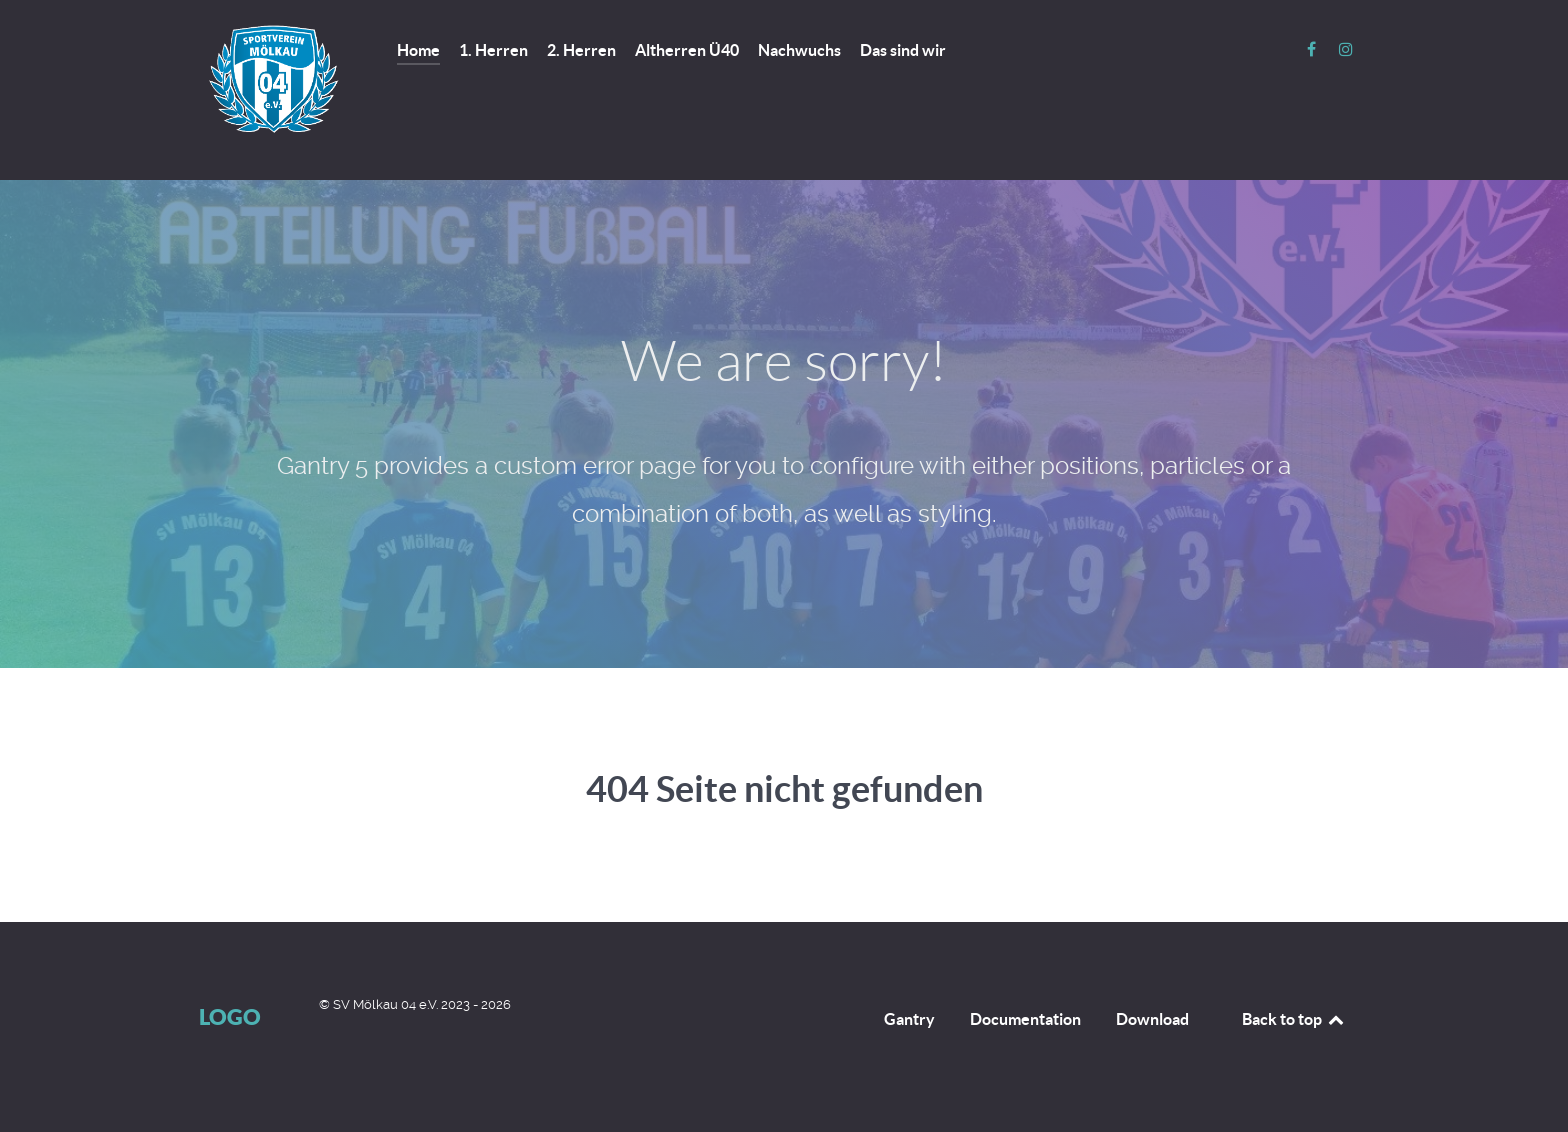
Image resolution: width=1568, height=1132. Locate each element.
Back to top (1294, 1019)
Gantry (909, 1019)
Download (1152, 1019)
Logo (230, 1016)
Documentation (1025, 1019)
